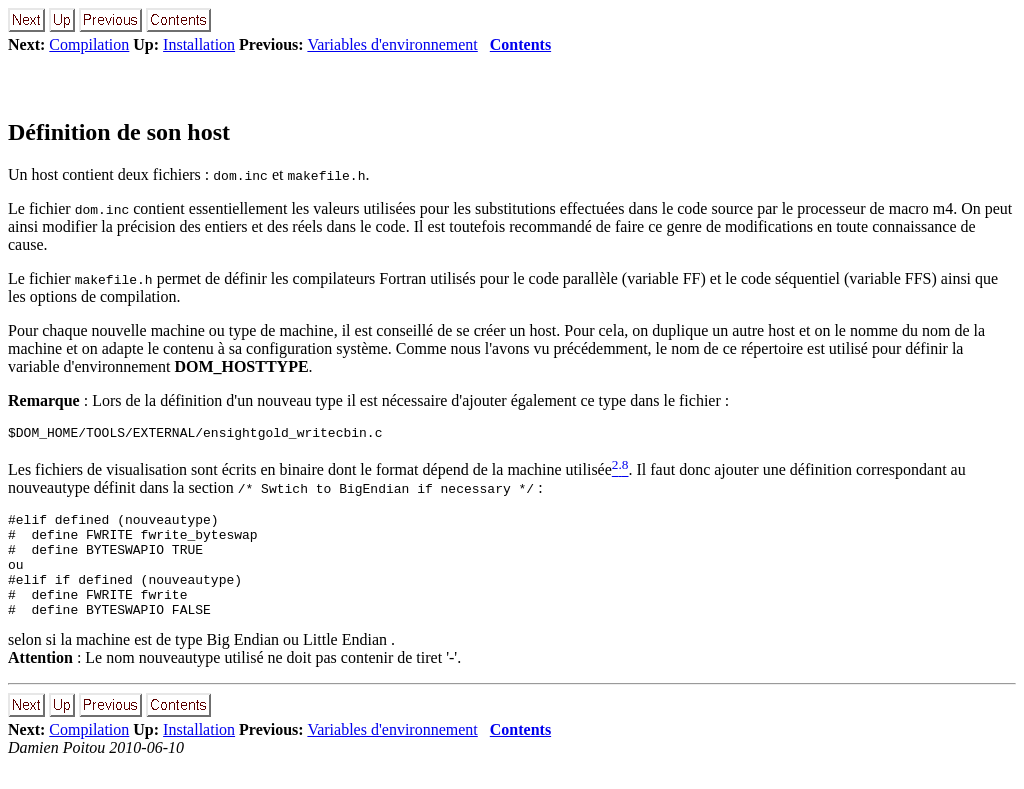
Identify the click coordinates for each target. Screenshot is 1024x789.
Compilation (89, 44)
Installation (199, 44)
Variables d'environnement (392, 44)
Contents (520, 44)
